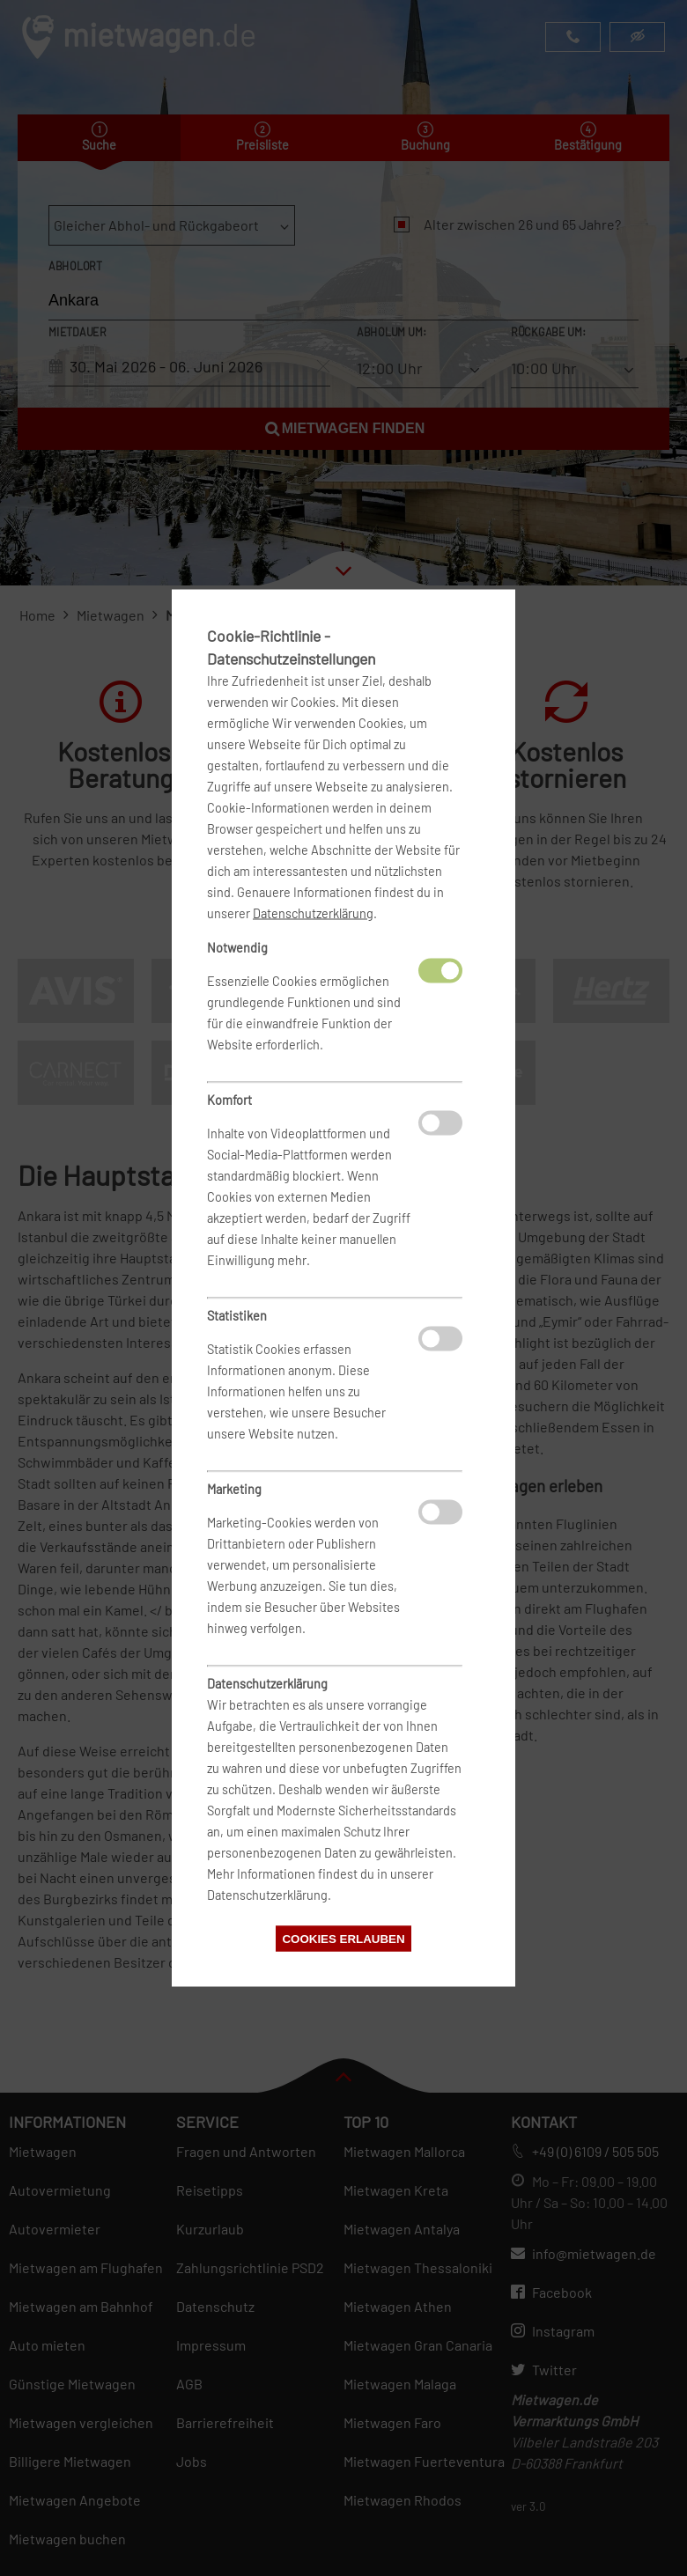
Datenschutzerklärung (313, 913)
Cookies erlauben (343, 1939)
